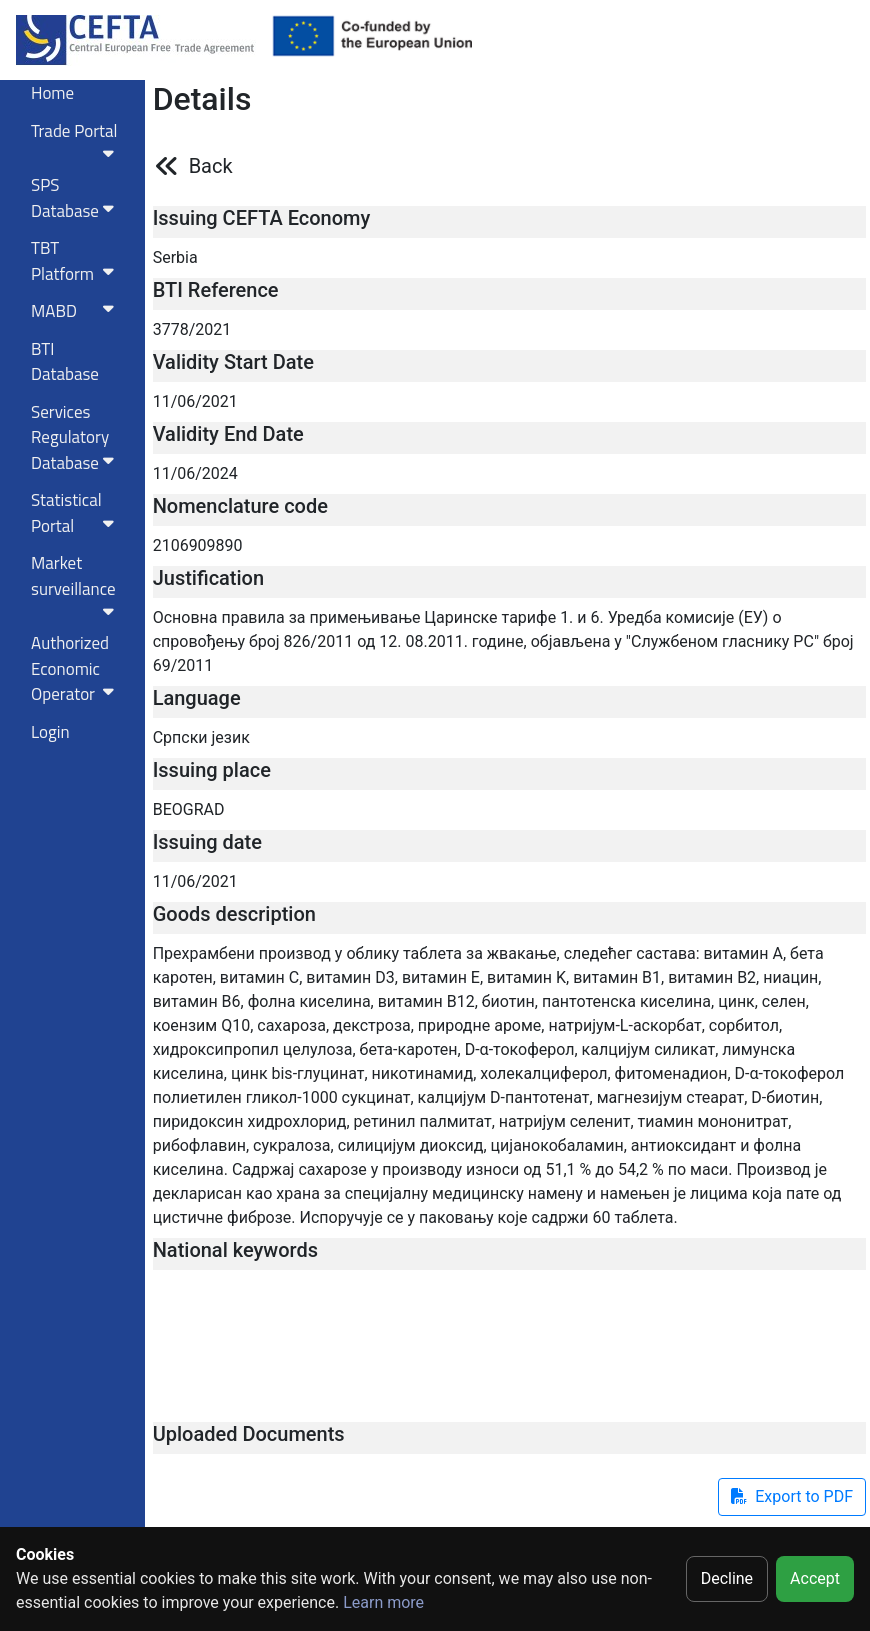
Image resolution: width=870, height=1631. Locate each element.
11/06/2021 (195, 401)
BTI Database (65, 362)
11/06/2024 (195, 473)
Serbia (175, 257)
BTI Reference (216, 290)
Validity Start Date (233, 362)
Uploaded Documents (249, 1434)
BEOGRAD (189, 809)
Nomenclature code (240, 506)
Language (197, 698)
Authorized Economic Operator (76, 668)
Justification (208, 578)
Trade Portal (76, 140)
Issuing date (207, 842)
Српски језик (201, 737)
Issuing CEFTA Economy (262, 218)
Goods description (234, 914)
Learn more (383, 1602)
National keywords (235, 1250)
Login (50, 732)
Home (52, 93)
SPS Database (76, 198)
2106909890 (198, 545)
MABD (76, 311)
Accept (815, 1578)
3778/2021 (192, 329)
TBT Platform (76, 261)
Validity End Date (228, 434)
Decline (727, 1578)
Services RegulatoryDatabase (76, 437)
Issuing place (212, 770)
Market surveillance (76, 584)
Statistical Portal (76, 513)
